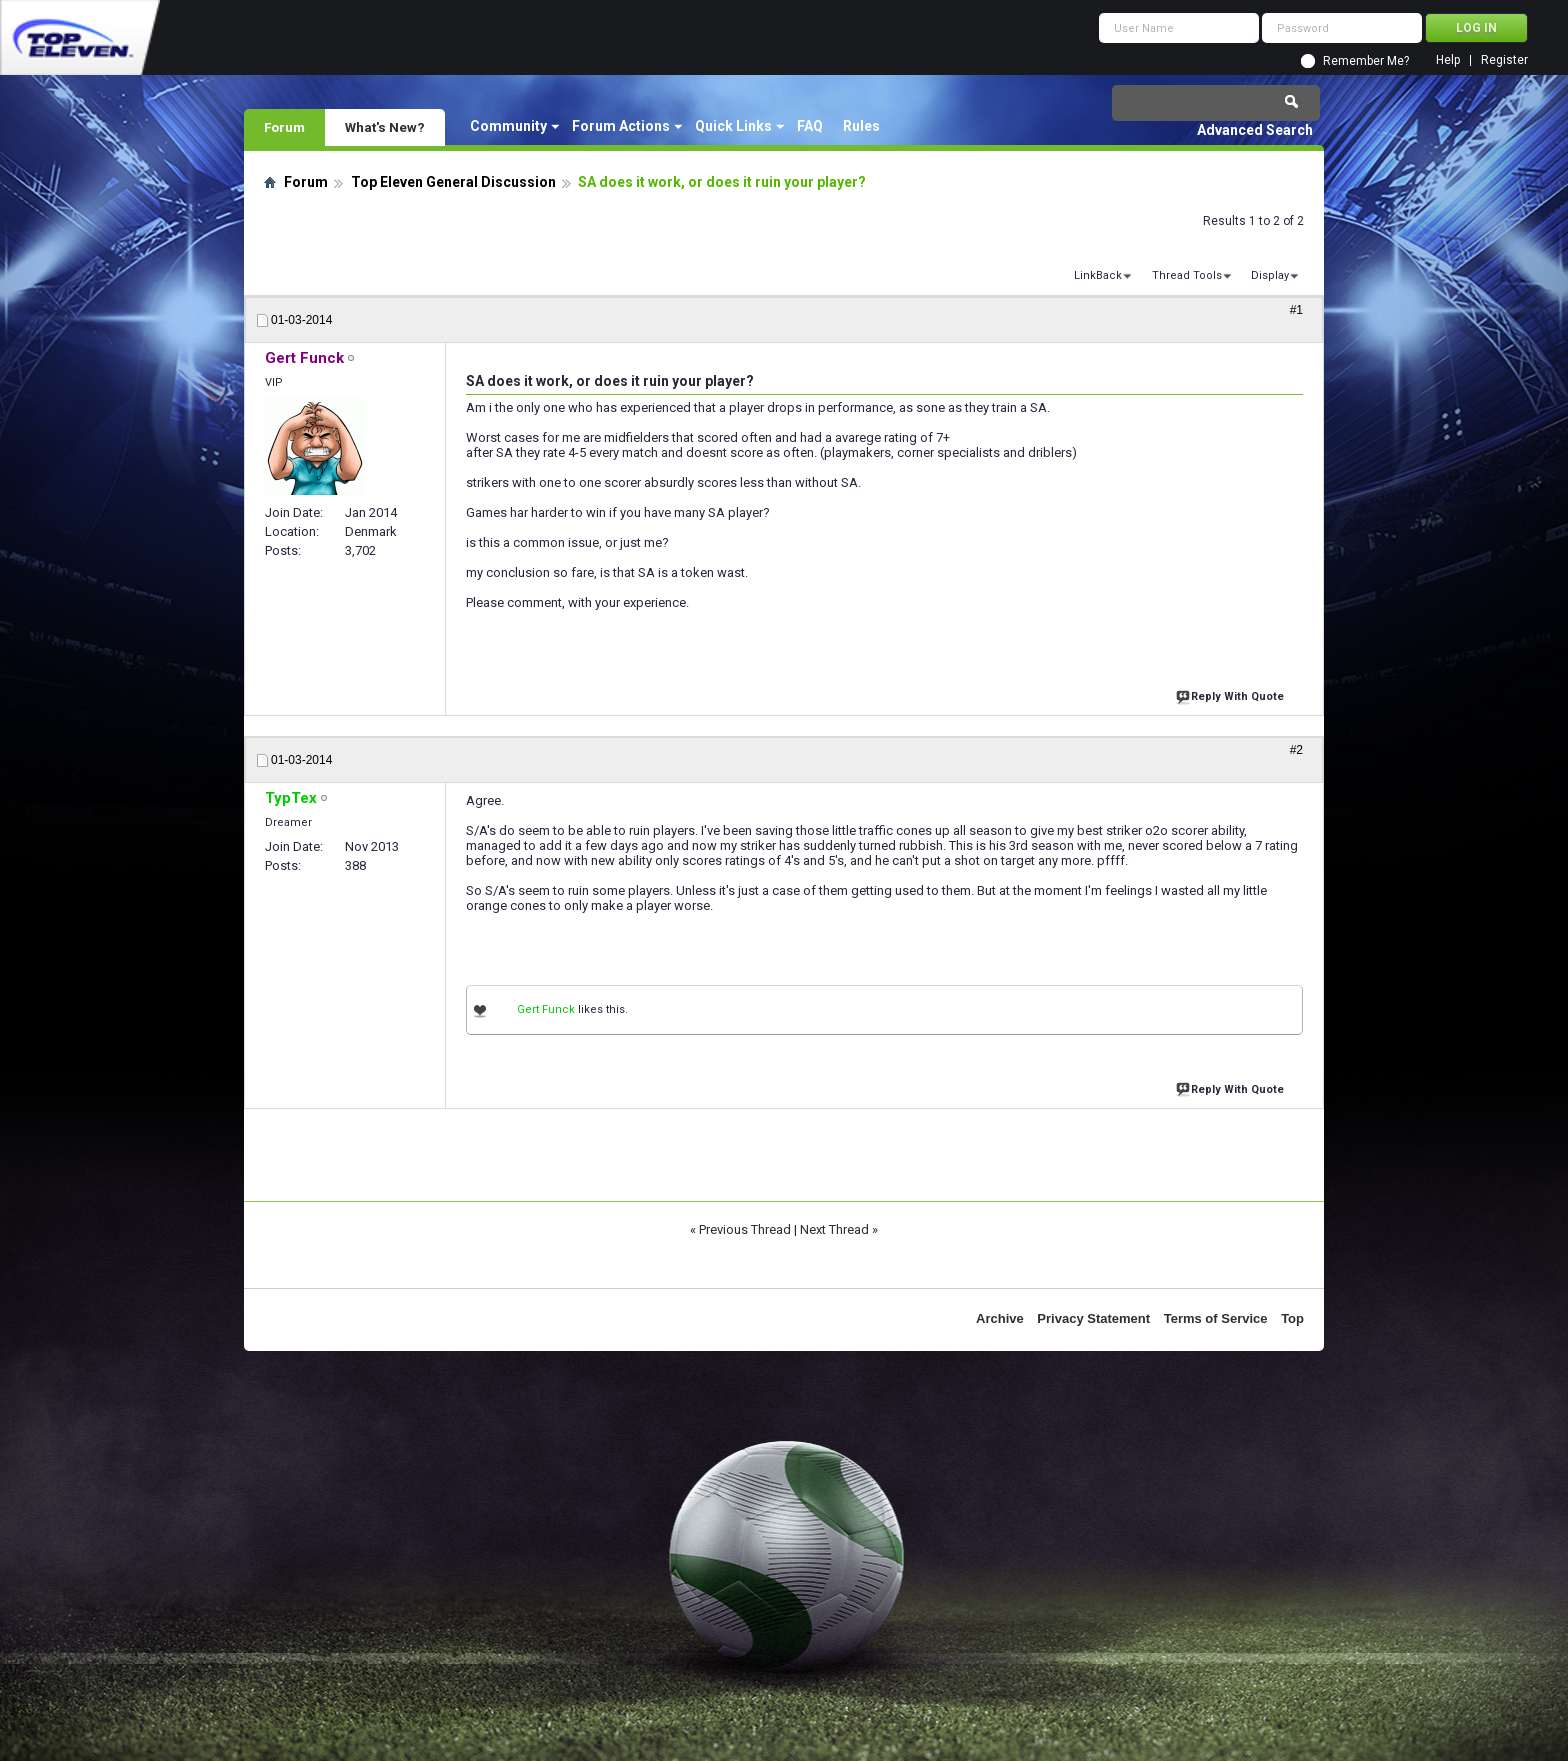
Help (1448, 60)
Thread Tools (1187, 275)
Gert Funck (546, 1009)
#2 (1296, 750)
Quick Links (733, 126)
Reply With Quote (1232, 694)
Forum (284, 127)
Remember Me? (1366, 61)
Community (508, 126)
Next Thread (834, 1229)
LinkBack (1098, 275)
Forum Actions (621, 126)
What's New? (385, 127)
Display (1270, 275)
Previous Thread (745, 1229)
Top (1292, 1318)
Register (1504, 60)
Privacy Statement (1093, 1318)
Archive (1000, 1318)
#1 (1296, 310)
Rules (861, 126)
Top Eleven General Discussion (453, 182)
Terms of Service (1216, 1318)
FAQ (810, 126)
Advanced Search (1255, 130)
